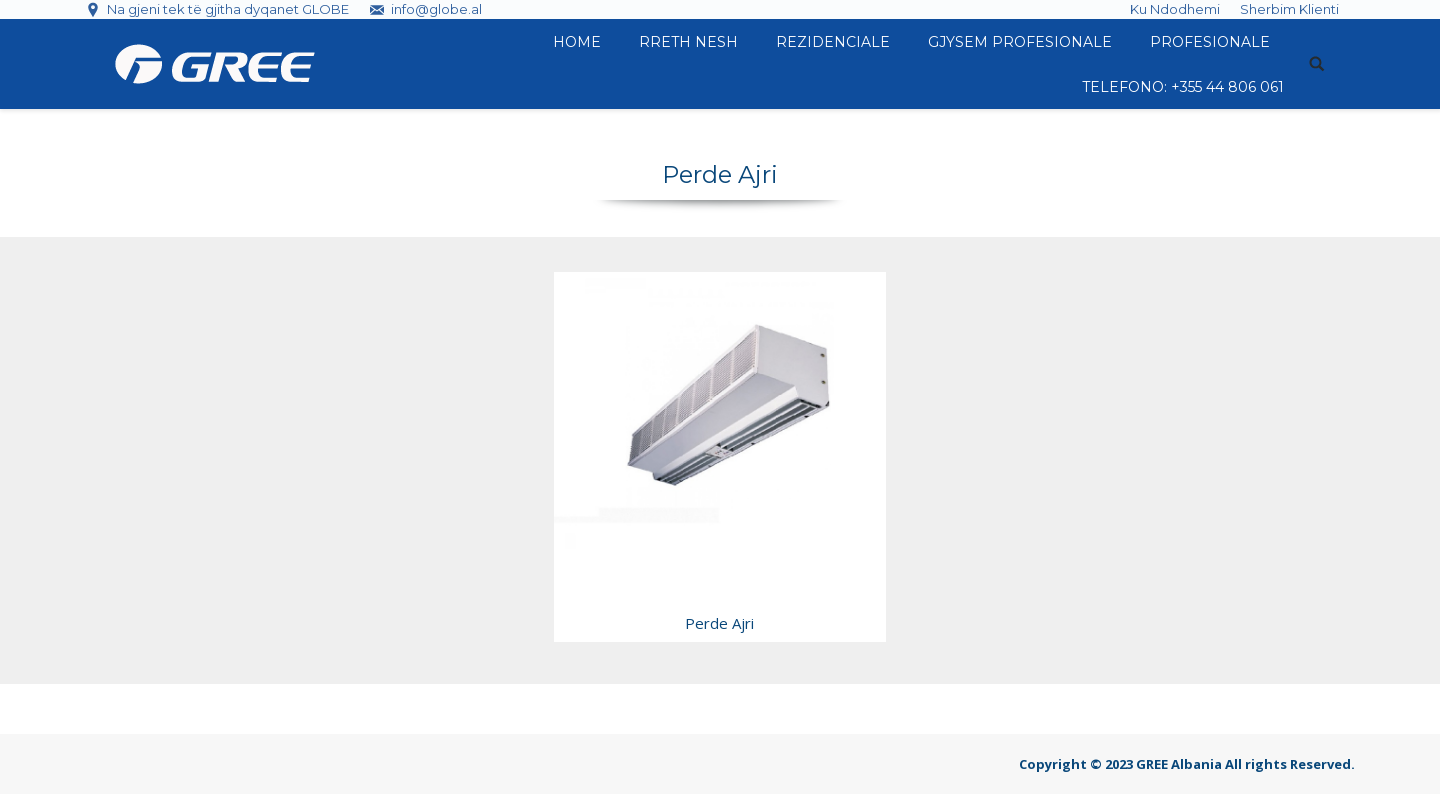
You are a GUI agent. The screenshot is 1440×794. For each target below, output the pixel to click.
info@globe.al (436, 9)
